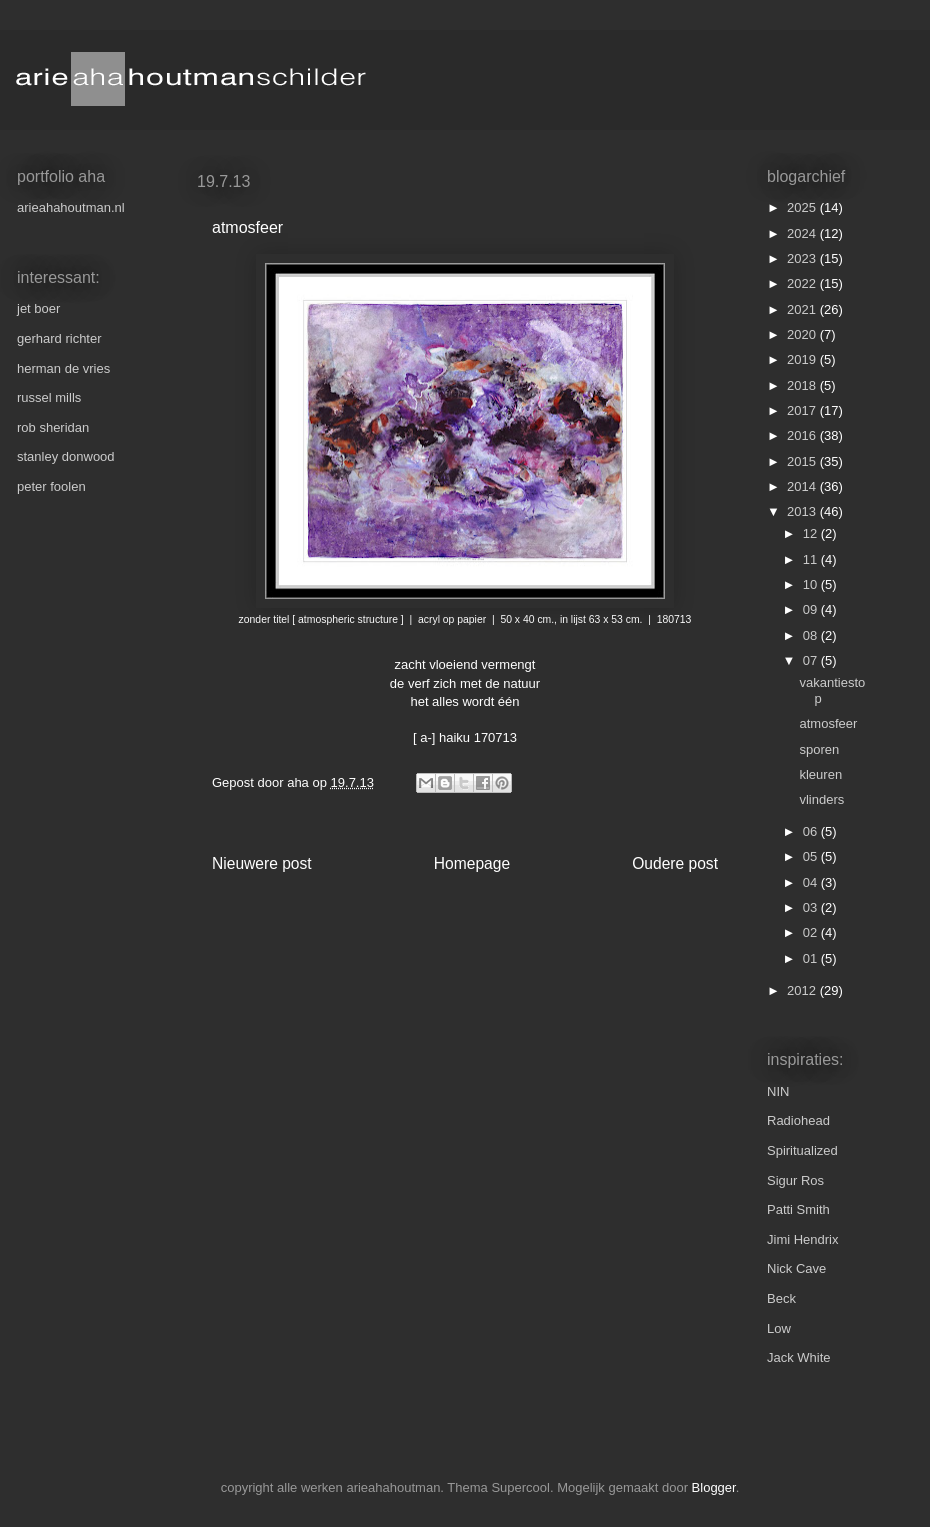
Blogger (714, 1487)
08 (812, 635)
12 (812, 533)
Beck (781, 1298)
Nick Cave (796, 1268)
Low (779, 1328)
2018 (803, 385)
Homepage (472, 863)
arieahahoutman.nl (71, 207)
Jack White (799, 1357)
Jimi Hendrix (803, 1239)
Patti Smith (798, 1209)
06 (812, 831)
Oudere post (675, 863)
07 (812, 660)
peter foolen (51, 486)
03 (812, 907)
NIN (778, 1091)
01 (812, 958)
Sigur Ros (795, 1180)
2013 (803, 511)
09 (812, 609)
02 (812, 932)
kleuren (820, 774)
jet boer (38, 308)
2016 (803, 435)
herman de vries (63, 368)
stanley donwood (66, 456)
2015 (803, 461)
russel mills (49, 397)
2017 (803, 410)
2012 (803, 990)
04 (812, 882)
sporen (819, 749)
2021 (803, 309)
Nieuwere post (262, 863)
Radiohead (798, 1120)
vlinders (821, 799)
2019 (803, 359)
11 (812, 559)
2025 (803, 207)
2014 (803, 486)
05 (812, 856)
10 (812, 584)
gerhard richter (59, 338)
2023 (803, 258)
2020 (803, 334)
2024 (803, 233)
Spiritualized (802, 1150)
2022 (803, 283)
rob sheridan (53, 427)
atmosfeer (828, 723)
